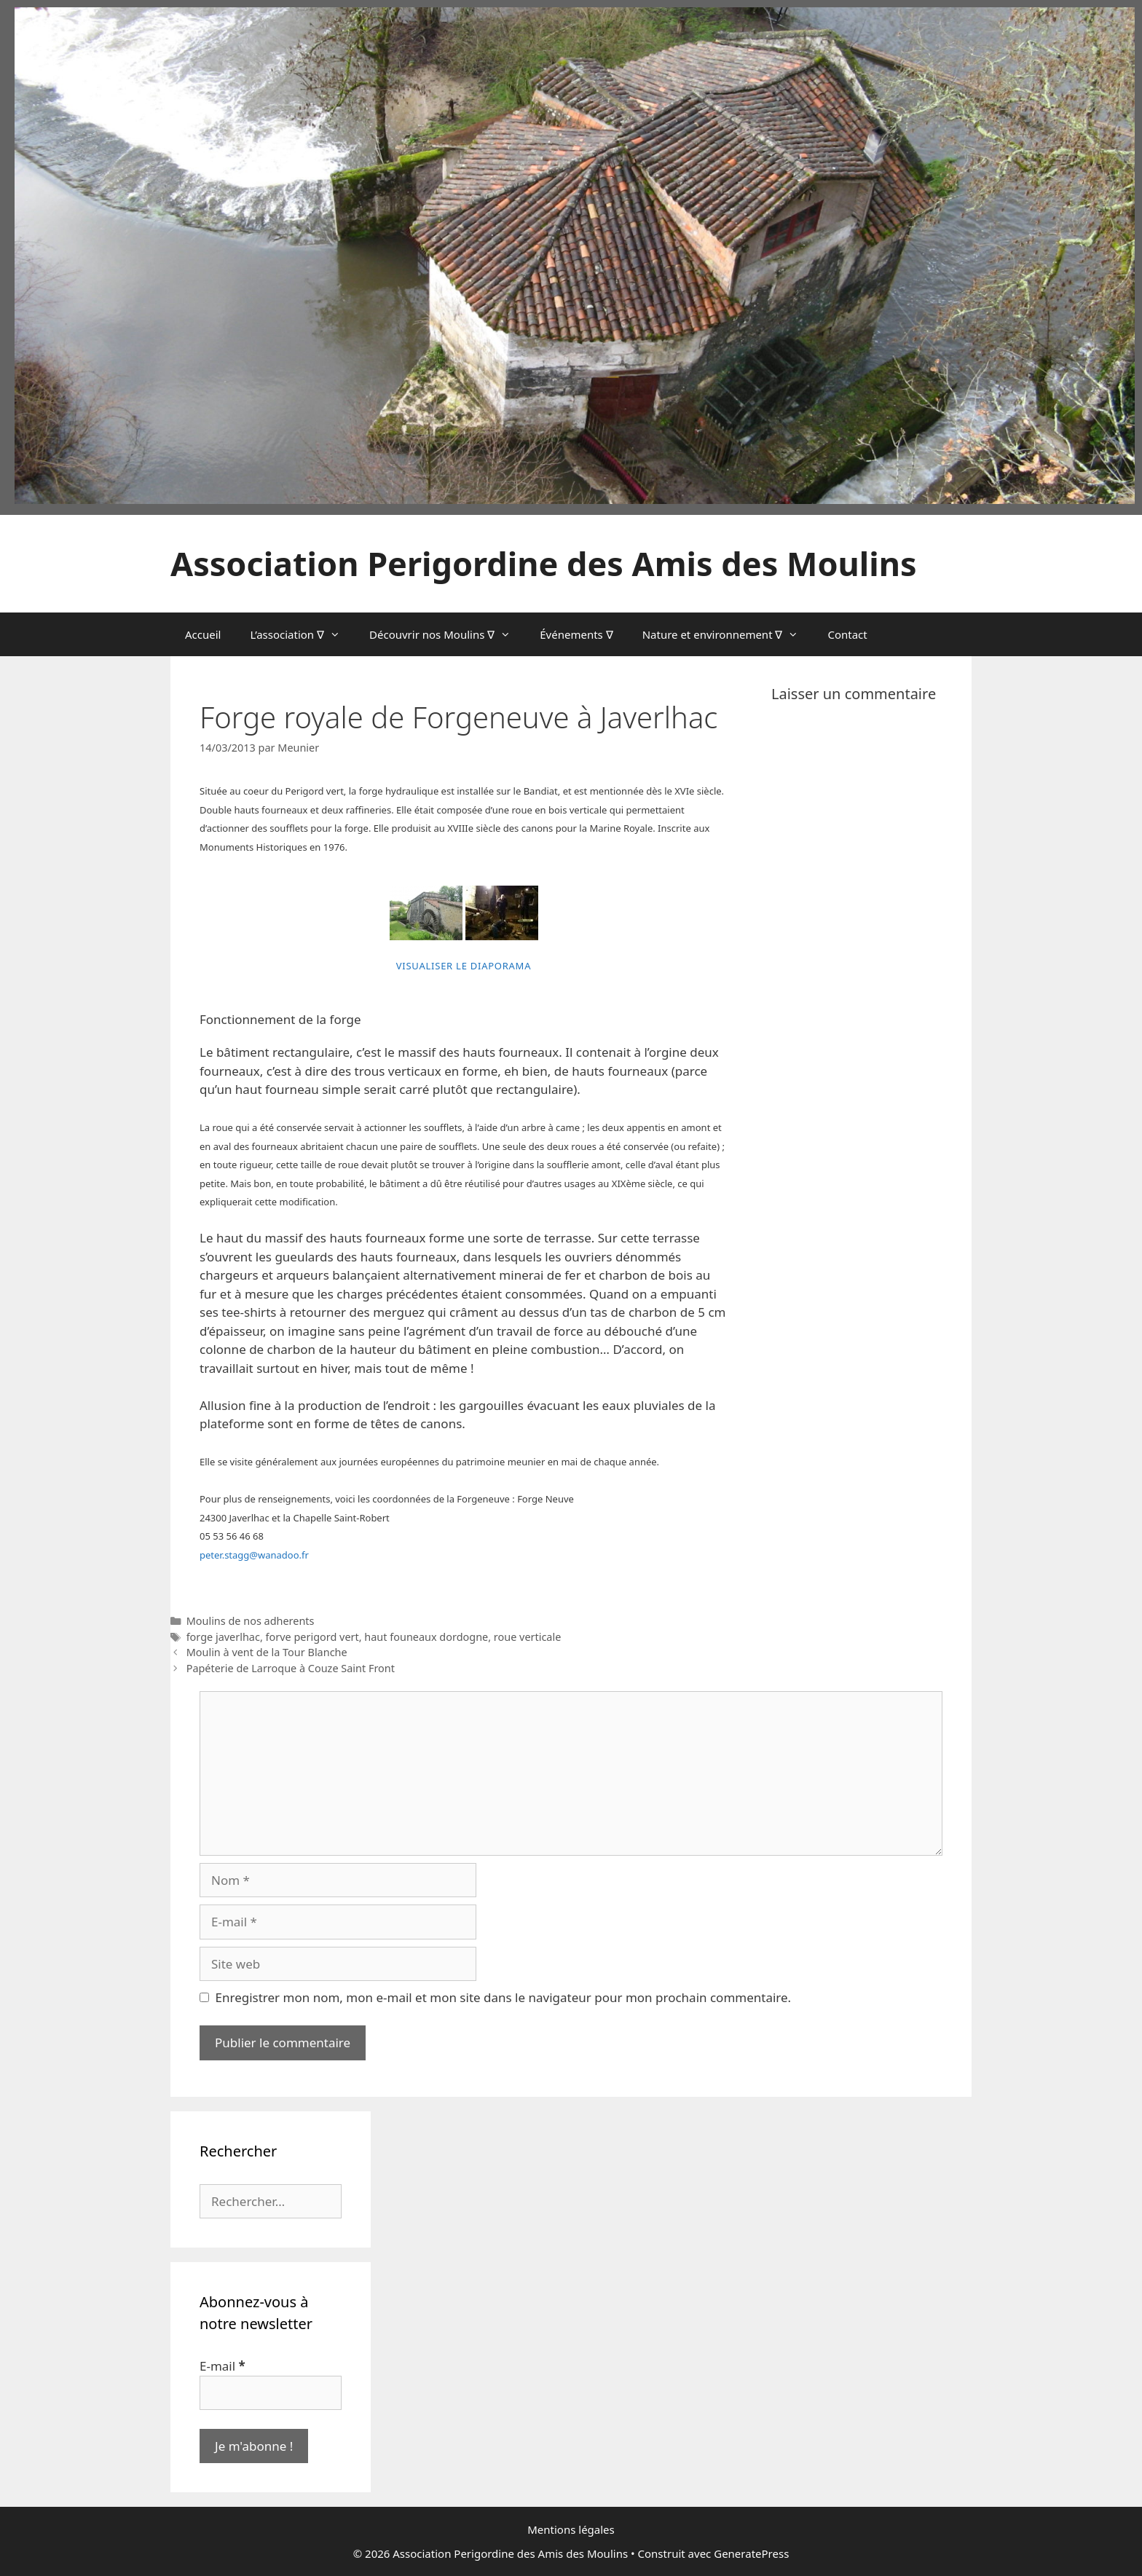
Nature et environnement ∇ (728, 634)
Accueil (203, 634)
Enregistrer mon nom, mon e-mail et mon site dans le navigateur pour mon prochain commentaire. (504, 1997)
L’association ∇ (302, 634)
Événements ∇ (576, 634)
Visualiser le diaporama (463, 965)
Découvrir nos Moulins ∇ (447, 634)
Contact (847, 634)
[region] (575, 255)
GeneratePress (751, 2553)
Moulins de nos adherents (250, 1621)
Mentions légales (571, 2529)
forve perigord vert (312, 1637)
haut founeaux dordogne (426, 1637)
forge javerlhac (223, 1637)
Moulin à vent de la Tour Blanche (266, 1652)
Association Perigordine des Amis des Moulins (543, 563)
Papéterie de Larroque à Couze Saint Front (290, 1668)
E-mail (222, 2366)
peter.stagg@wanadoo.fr (254, 1554)
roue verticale (528, 1637)
